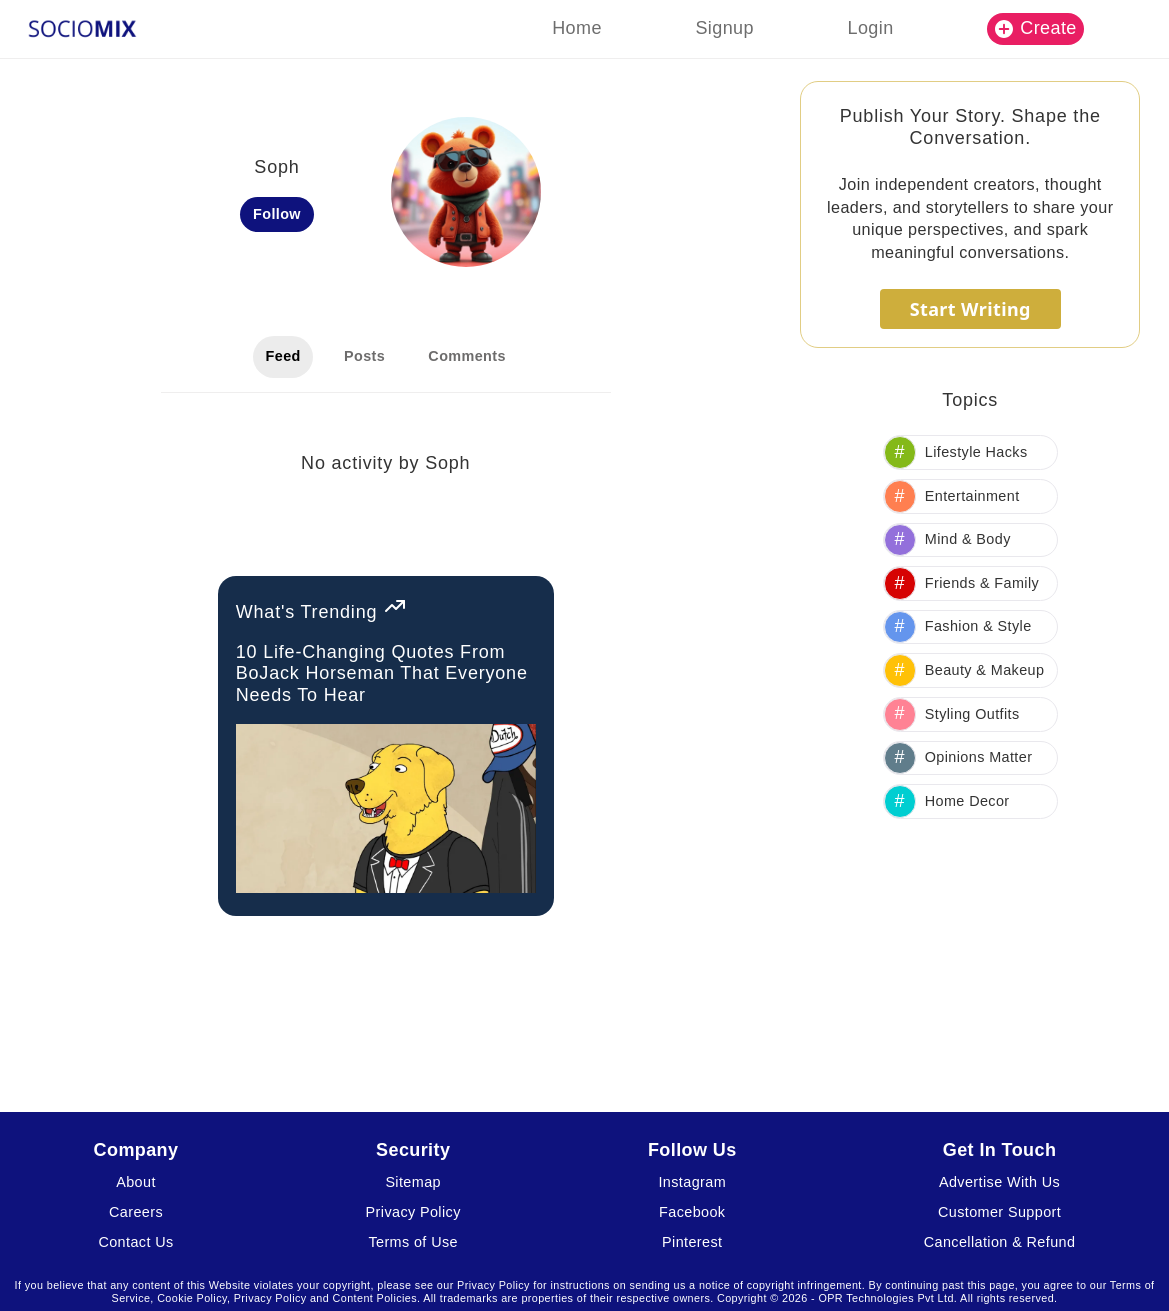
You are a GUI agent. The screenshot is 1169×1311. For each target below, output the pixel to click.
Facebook (692, 1212)
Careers (136, 1212)
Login (871, 28)
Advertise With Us (999, 1182)
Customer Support (999, 1212)
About (136, 1182)
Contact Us (135, 1242)
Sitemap (413, 1182)
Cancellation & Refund (1000, 1242)
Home (577, 28)
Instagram (692, 1182)
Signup (724, 28)
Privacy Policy (413, 1212)
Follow (277, 214)
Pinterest (692, 1242)
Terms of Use (413, 1242)
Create (1036, 28)
